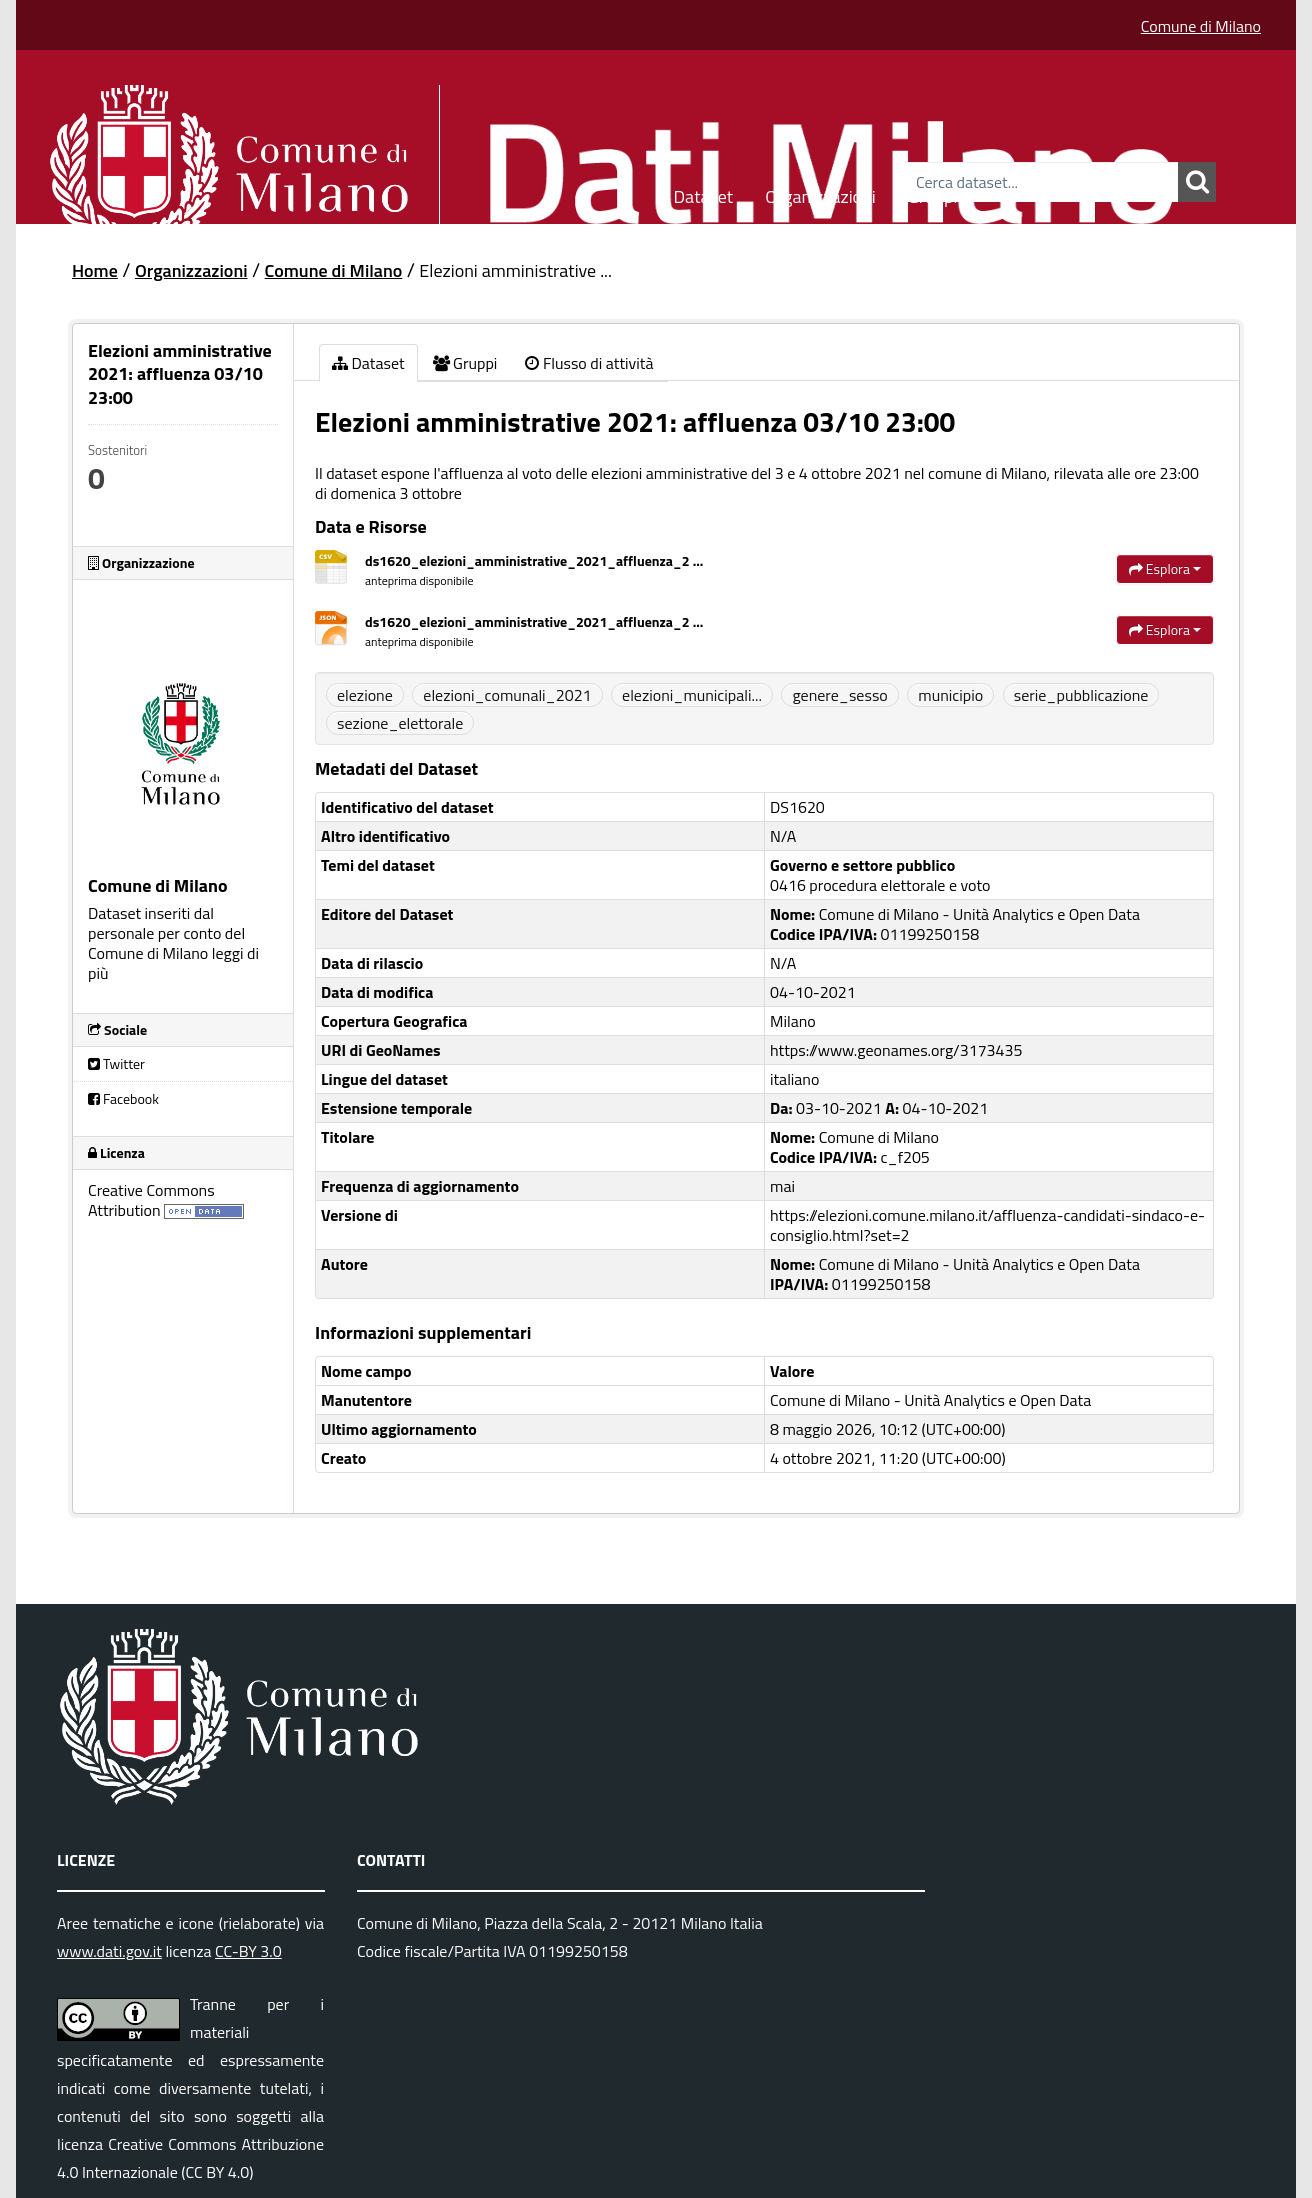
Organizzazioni (820, 193)
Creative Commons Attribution (151, 1200)
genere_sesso (839, 695)
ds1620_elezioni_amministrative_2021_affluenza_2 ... (534, 560)
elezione (365, 695)
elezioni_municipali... (692, 695)
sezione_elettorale (400, 723)
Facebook (123, 1098)
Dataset (704, 193)
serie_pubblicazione (1081, 695)
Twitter (116, 1063)
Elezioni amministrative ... (515, 270)
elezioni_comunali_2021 (507, 695)
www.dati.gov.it (109, 1951)
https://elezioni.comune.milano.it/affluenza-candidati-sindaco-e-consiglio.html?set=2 (987, 1225)
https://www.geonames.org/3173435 (896, 1050)
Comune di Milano (1201, 26)
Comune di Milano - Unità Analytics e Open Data (930, 1400)
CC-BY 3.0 (248, 1951)
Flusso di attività (589, 363)
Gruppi (933, 193)
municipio (950, 695)
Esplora (1165, 568)
